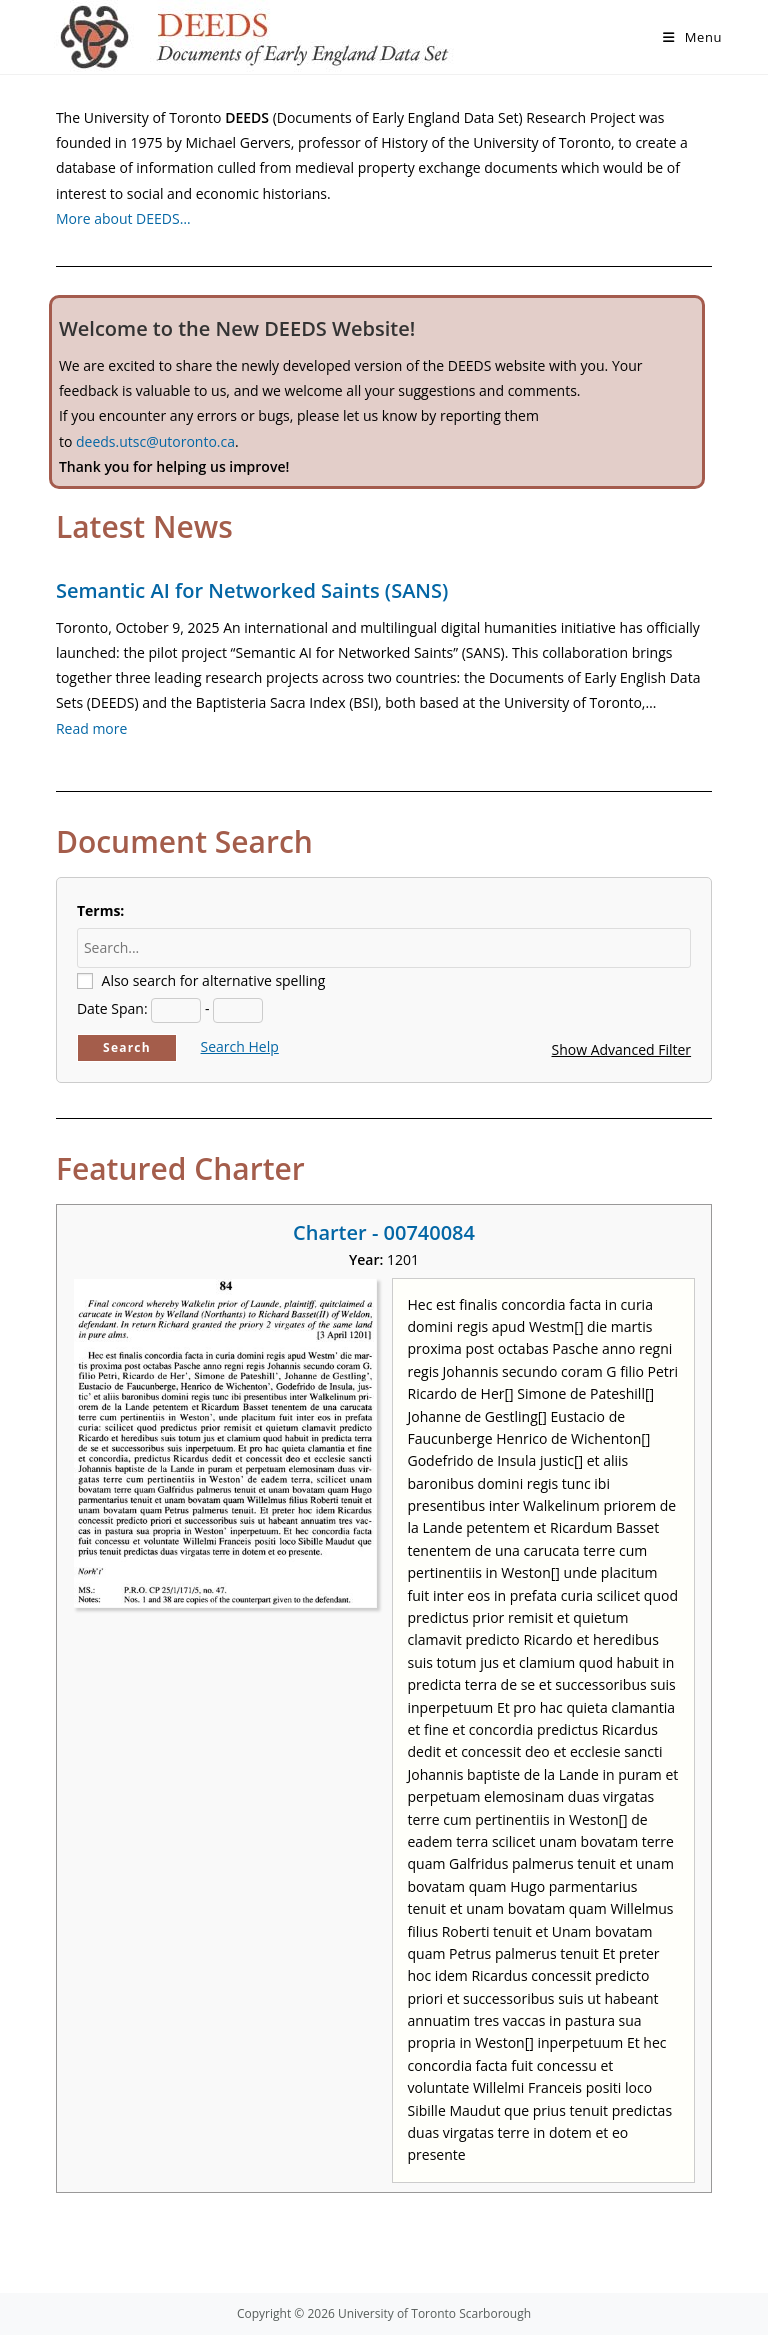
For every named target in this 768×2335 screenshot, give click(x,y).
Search (127, 1047)
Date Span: (112, 1008)
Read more (91, 728)
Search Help (240, 1046)
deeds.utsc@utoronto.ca (155, 441)
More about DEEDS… (123, 218)
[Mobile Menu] (692, 37)
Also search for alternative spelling (214, 980)
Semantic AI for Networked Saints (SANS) (252, 590)
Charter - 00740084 (384, 1232)
